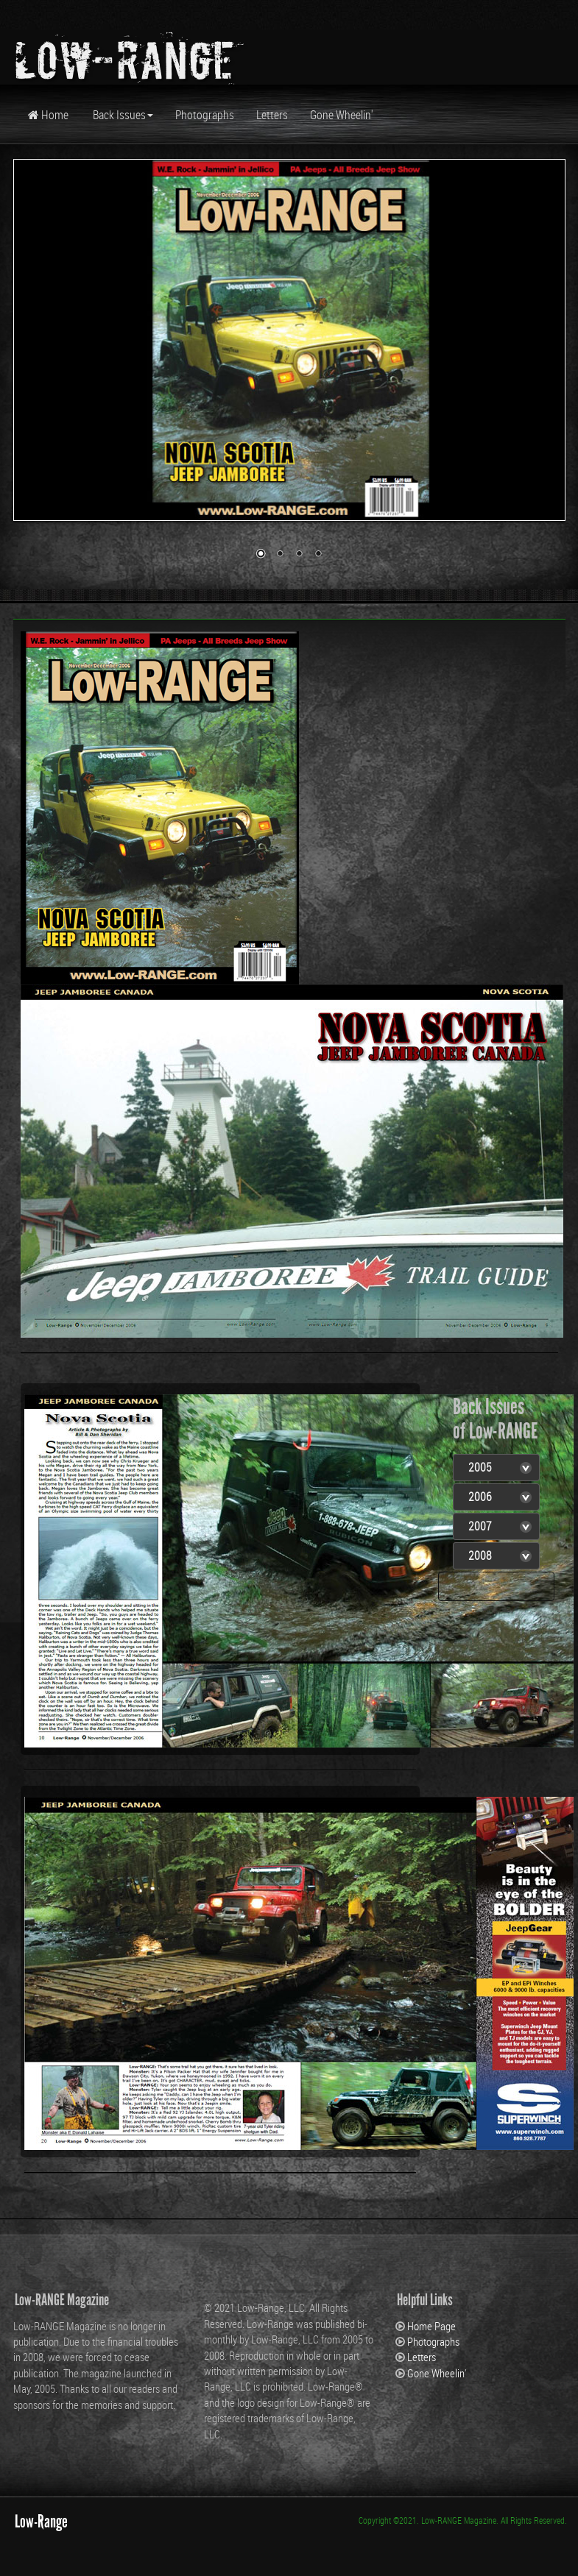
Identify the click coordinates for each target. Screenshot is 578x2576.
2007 (480, 1526)
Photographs (204, 115)
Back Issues (122, 115)
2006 (480, 1497)
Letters (272, 115)
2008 (480, 1555)
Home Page (431, 2325)
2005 (480, 1467)
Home (48, 115)
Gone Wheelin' (341, 115)
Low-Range (41, 2521)
